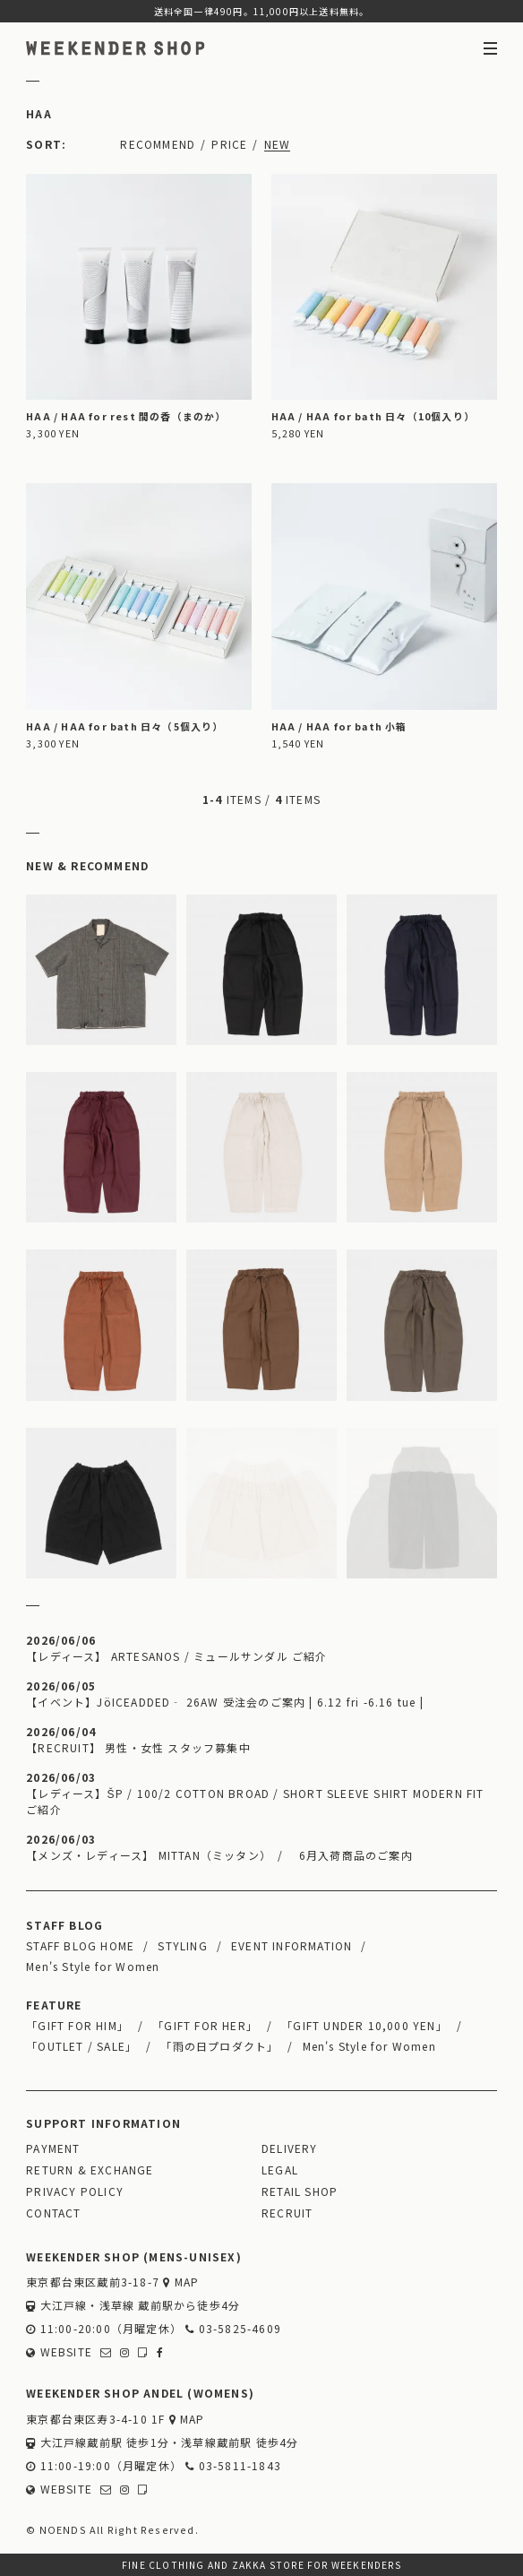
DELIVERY (290, 2148)
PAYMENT (53, 2148)
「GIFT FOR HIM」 (77, 2025)
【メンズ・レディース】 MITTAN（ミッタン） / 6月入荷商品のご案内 (219, 1855)
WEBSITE (59, 2351)
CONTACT (53, 2212)
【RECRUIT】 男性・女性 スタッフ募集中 (138, 1747)
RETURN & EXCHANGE (89, 2169)
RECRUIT (287, 2212)
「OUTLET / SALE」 (81, 2045)
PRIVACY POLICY (75, 2191)
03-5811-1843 (233, 2465)
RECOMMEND (157, 143)
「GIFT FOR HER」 (205, 2025)
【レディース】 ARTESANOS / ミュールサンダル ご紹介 (176, 1656)
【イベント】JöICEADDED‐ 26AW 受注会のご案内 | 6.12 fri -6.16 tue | (225, 1701)
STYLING (182, 1945)
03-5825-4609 (233, 2328)
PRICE (229, 143)
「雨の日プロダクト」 (219, 2045)
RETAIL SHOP (300, 2191)
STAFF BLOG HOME (80, 1945)
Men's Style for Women (92, 1966)
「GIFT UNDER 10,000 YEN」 (364, 2025)
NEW (277, 143)
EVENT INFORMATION (291, 1945)
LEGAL (280, 2169)
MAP (181, 2281)
